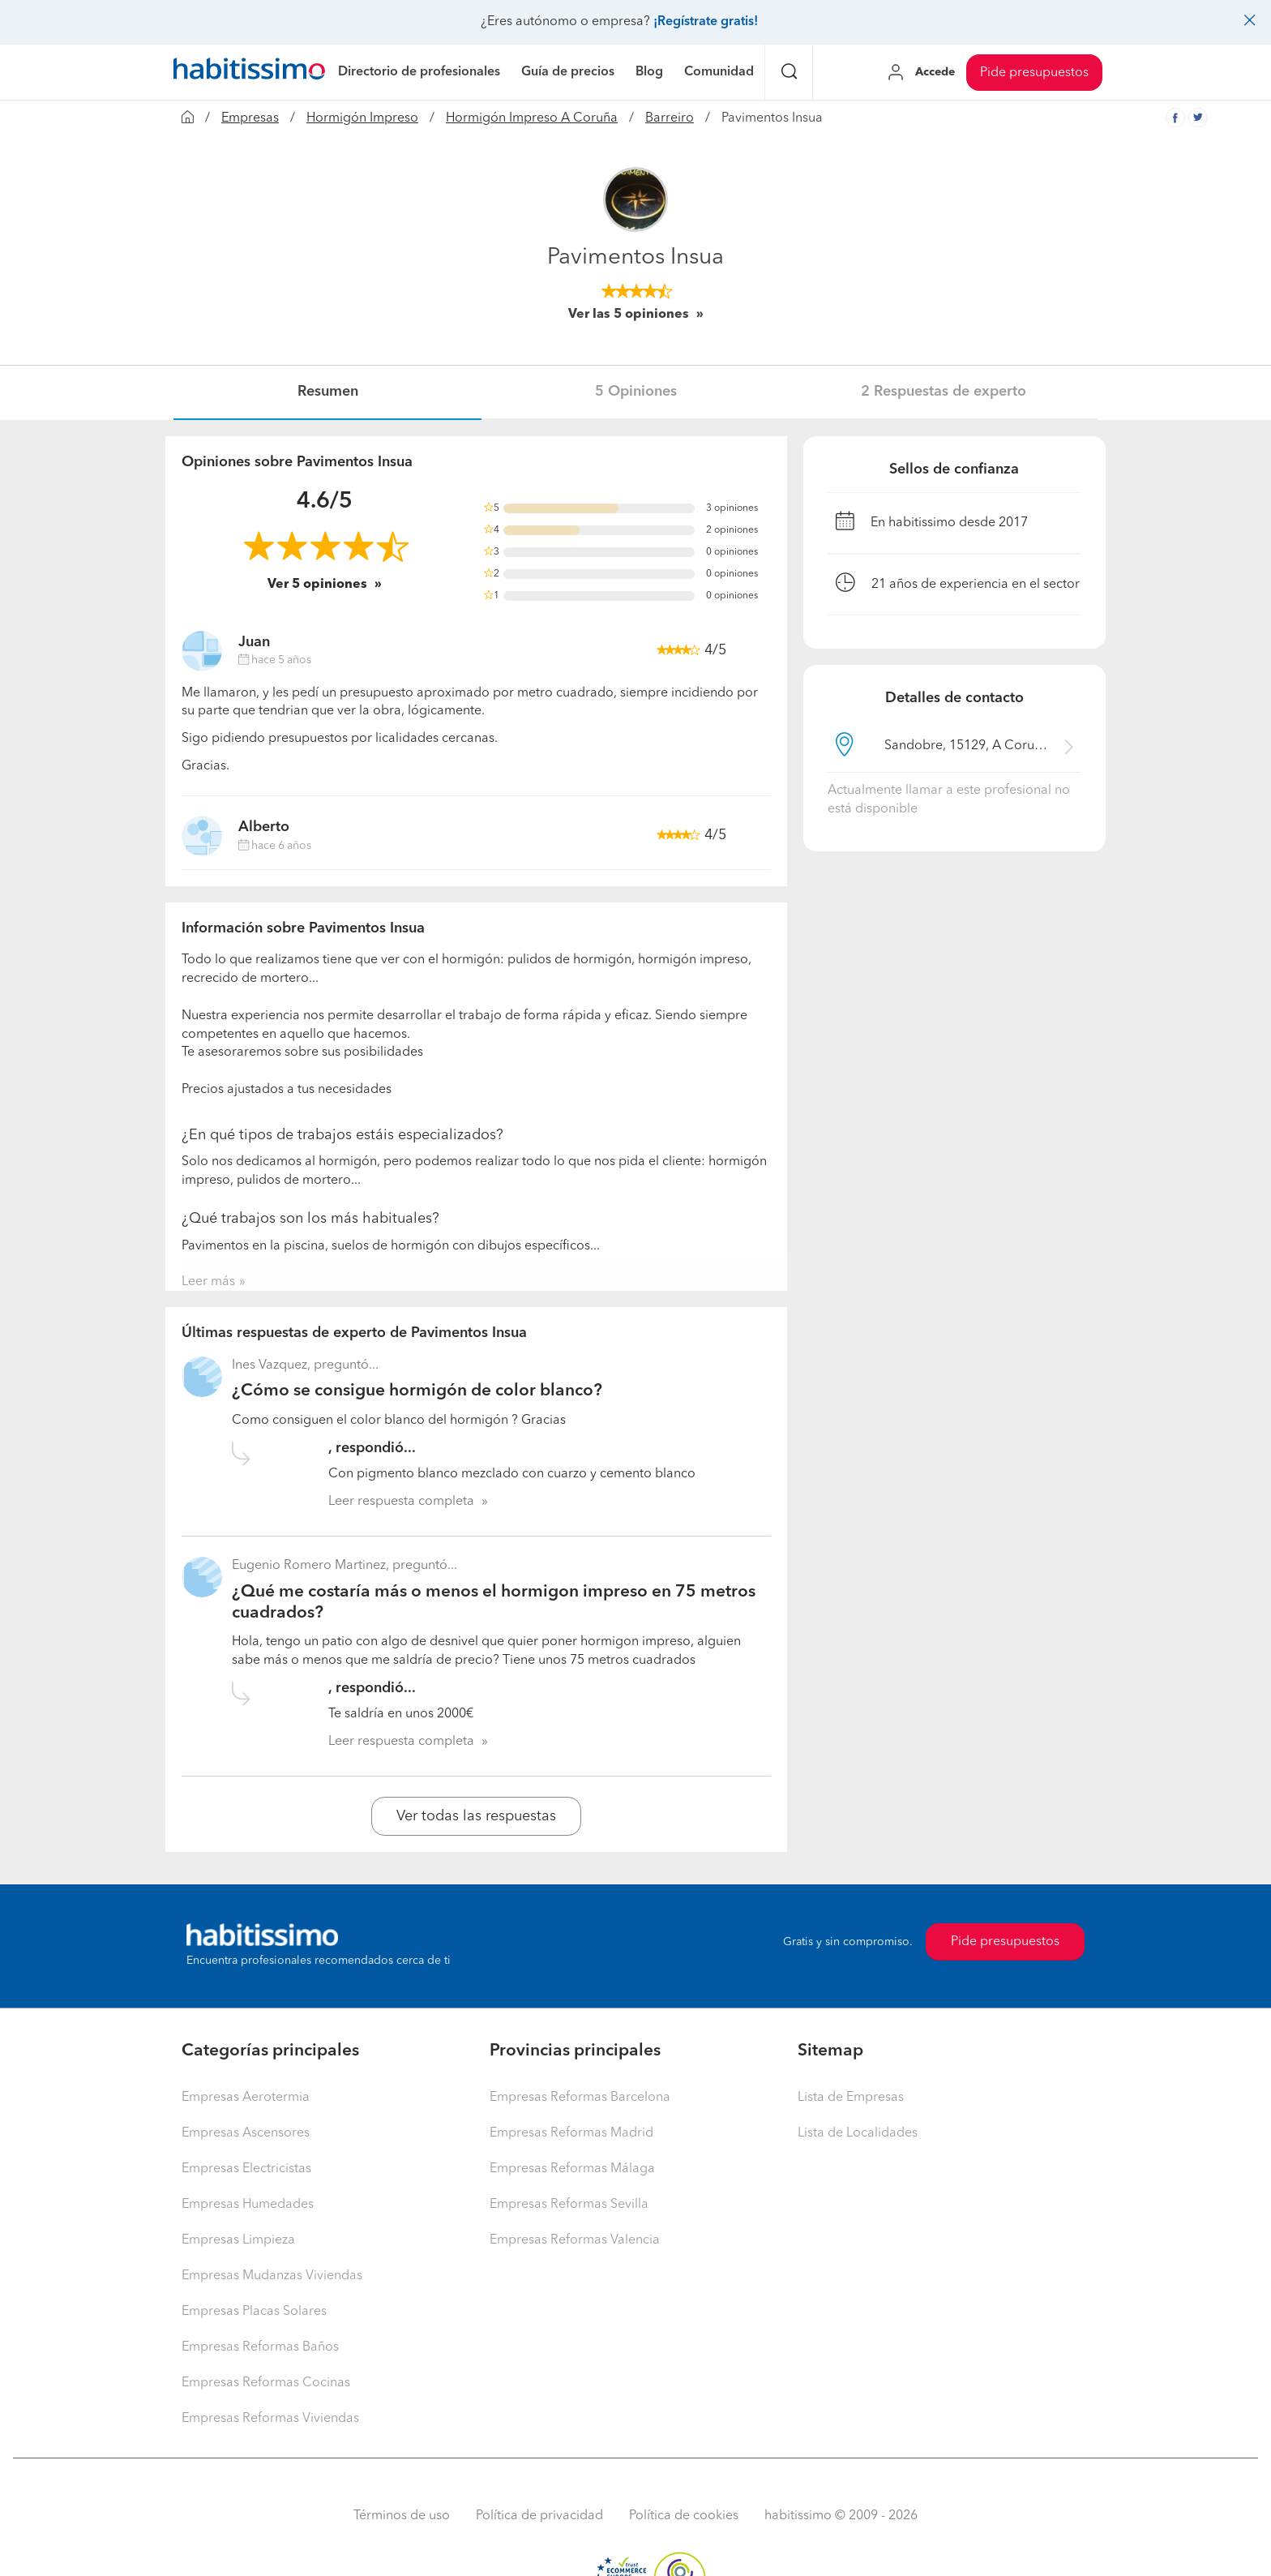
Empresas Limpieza (238, 2240)
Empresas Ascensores (246, 2133)
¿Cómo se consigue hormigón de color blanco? (417, 1390)
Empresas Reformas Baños (260, 2347)
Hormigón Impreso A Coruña (532, 118)
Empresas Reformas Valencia (575, 2240)
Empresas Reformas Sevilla (569, 2204)
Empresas (250, 118)
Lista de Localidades (858, 2133)
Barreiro (669, 118)
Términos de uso (401, 2516)
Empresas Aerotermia (246, 2097)
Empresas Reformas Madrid (571, 2133)
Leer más (208, 1281)
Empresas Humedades (248, 2204)
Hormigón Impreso (362, 118)
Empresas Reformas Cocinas (266, 2383)
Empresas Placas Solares (254, 2311)
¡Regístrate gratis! (705, 21)
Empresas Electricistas (246, 2168)
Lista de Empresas (851, 2097)
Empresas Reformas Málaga (572, 2168)
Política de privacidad (539, 2516)
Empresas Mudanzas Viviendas (272, 2276)
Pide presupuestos (1034, 72)
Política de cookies (683, 2516)
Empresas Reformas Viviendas (270, 2418)
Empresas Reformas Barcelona (580, 2097)
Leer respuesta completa (401, 1501)
